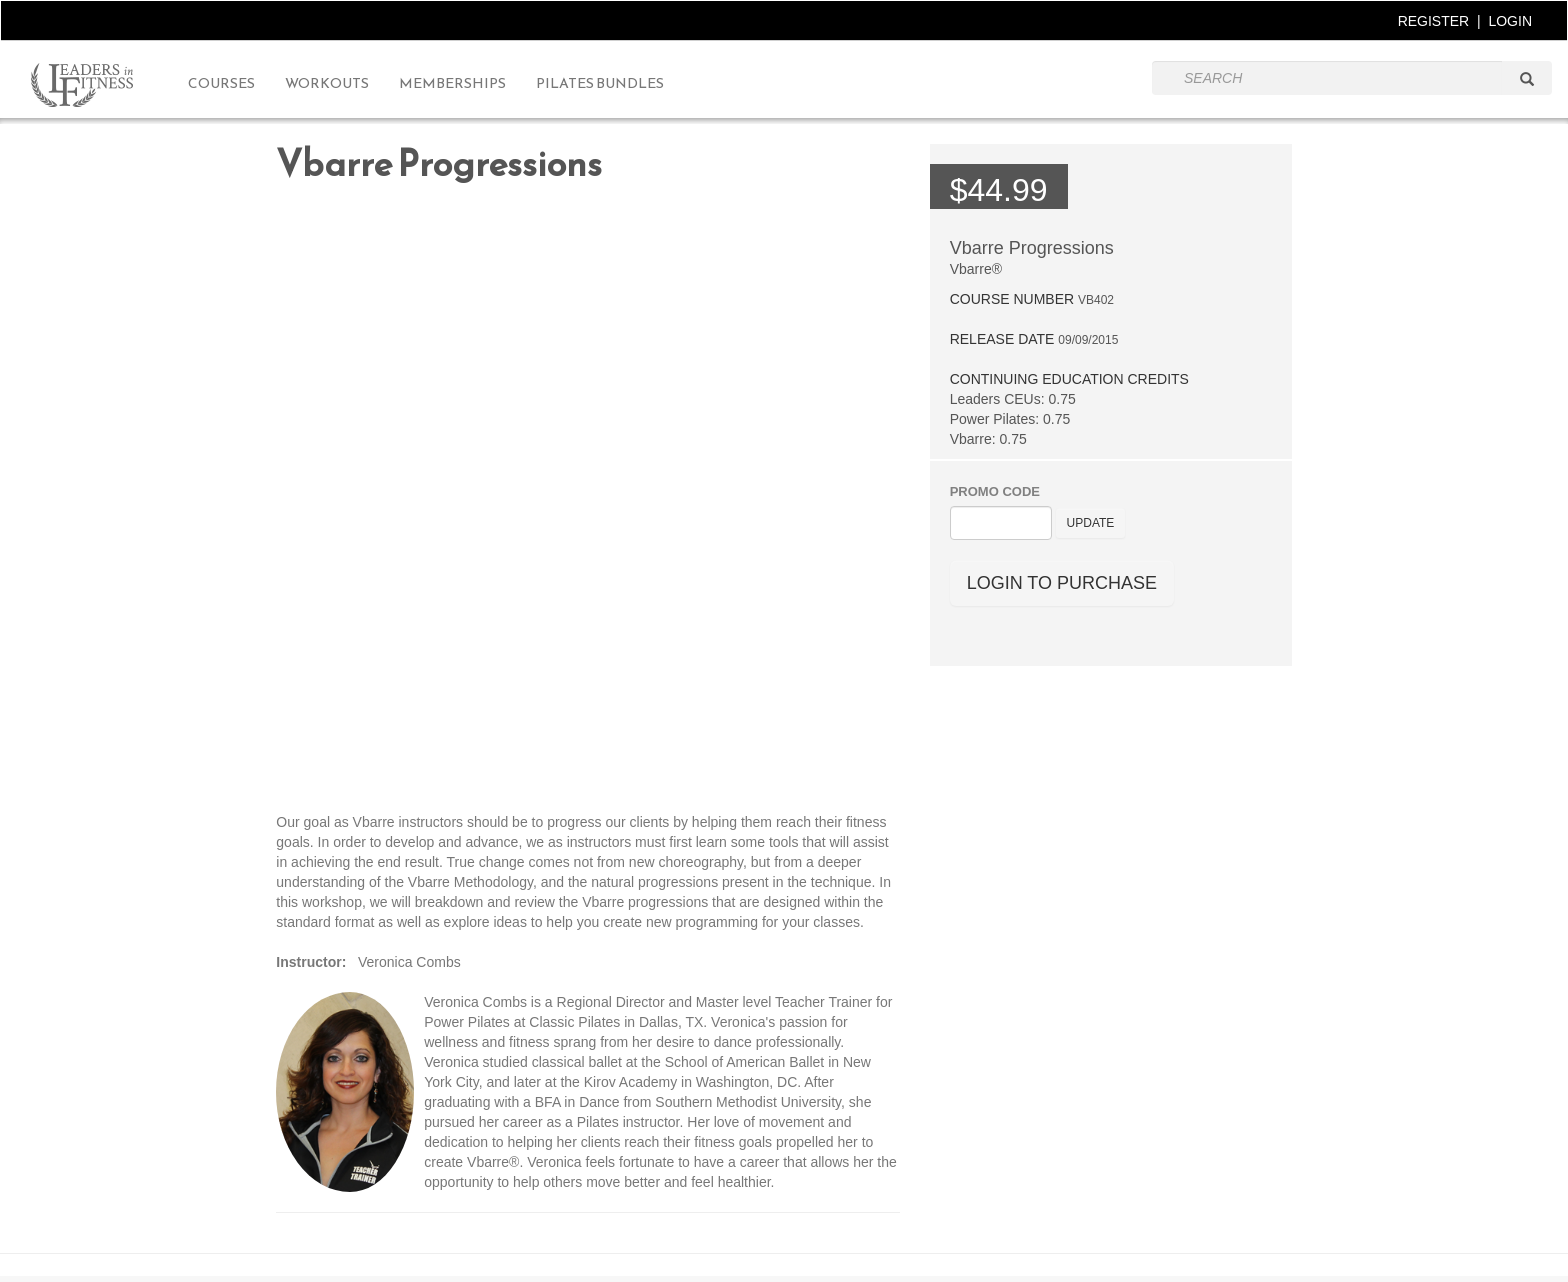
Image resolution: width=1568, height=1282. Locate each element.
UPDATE (1091, 523)
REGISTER (1434, 21)
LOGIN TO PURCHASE (1062, 583)
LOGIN (1510, 21)
